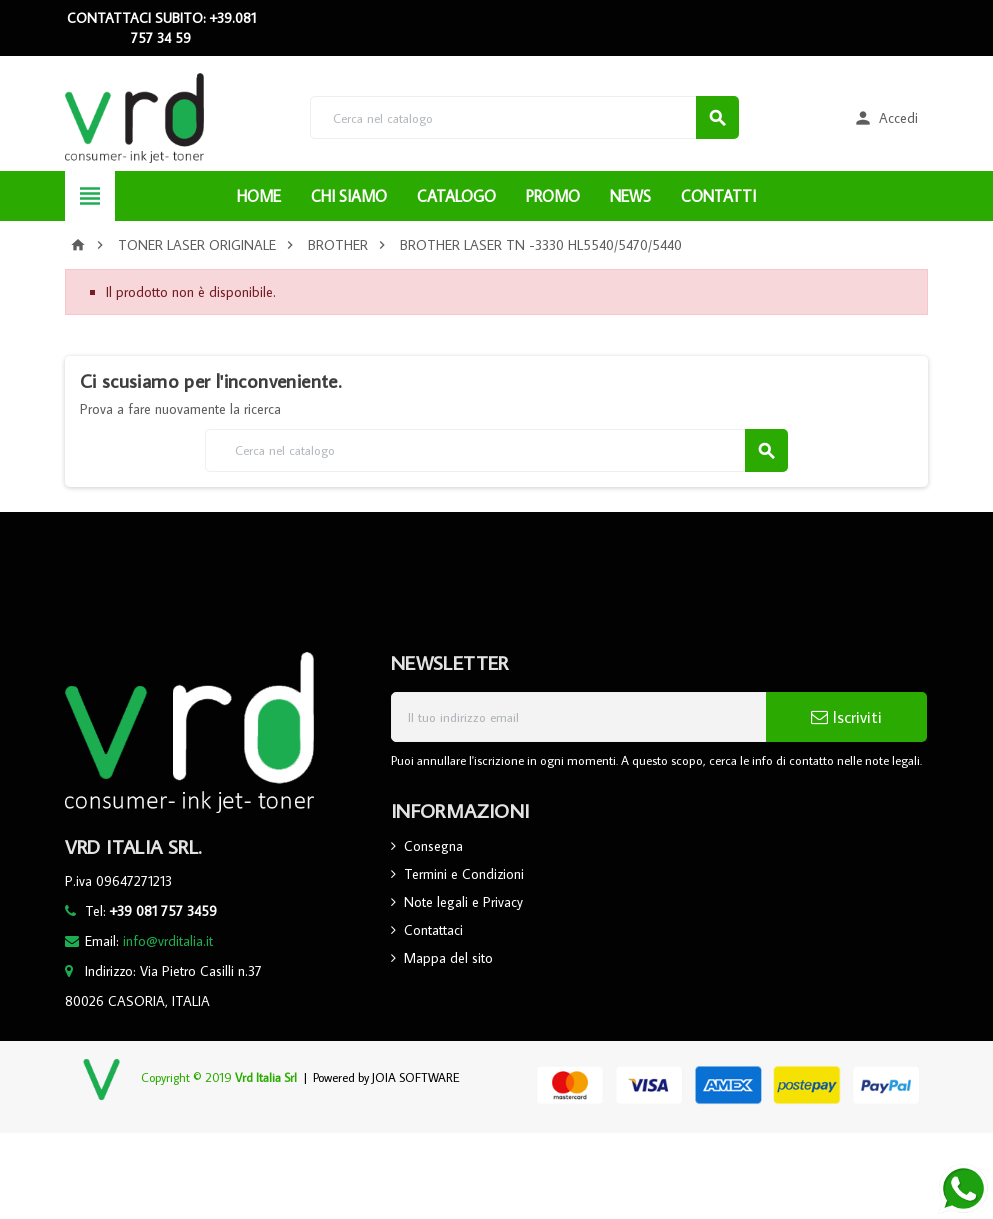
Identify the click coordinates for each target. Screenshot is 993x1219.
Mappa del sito (448, 958)
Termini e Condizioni (464, 874)
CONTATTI (718, 196)
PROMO (553, 196)
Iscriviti (846, 717)
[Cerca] (524, 117)
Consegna (433, 846)
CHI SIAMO (349, 196)
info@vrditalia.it (168, 941)
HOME (259, 196)
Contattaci (433, 930)
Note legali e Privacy (463, 902)
